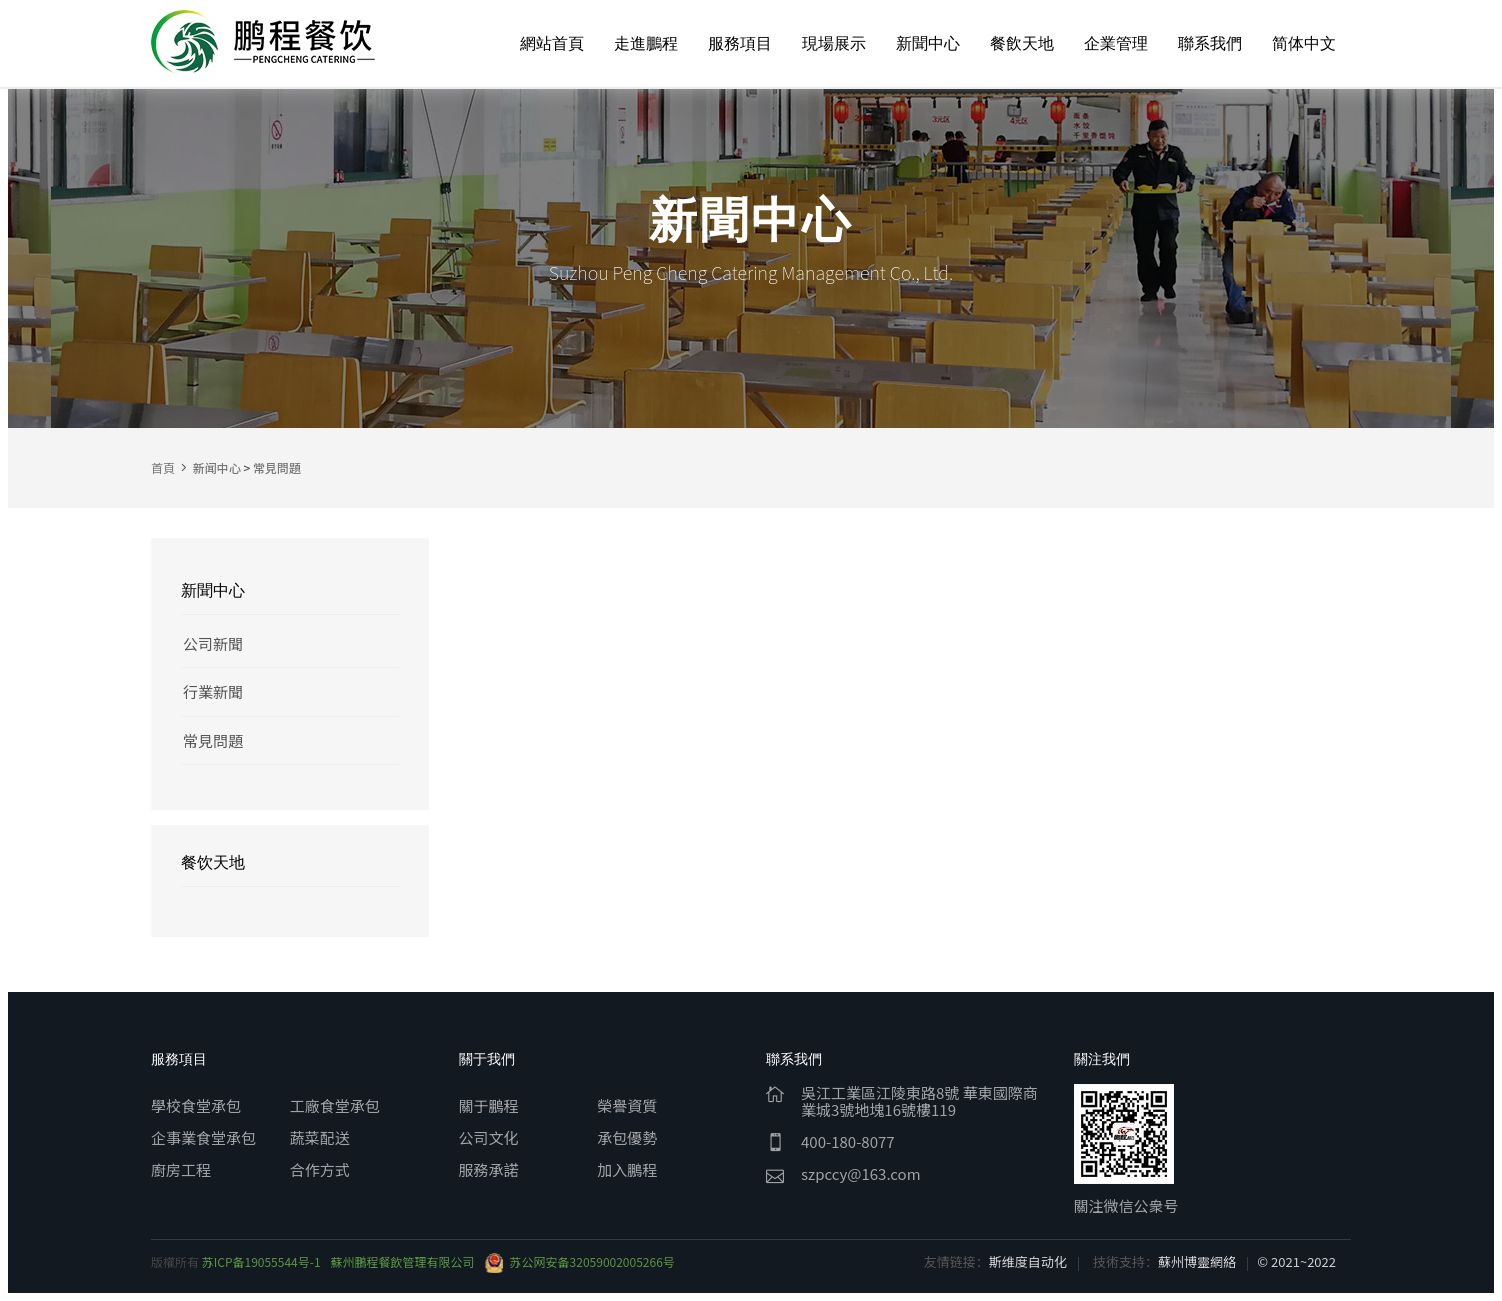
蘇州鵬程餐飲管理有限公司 (403, 1261)
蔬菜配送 (320, 1137)
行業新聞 (213, 691)
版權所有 (176, 1261)
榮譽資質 (627, 1105)
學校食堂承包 (196, 1105)
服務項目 (740, 43)
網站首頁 (552, 43)
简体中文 (1304, 43)
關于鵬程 (489, 1105)
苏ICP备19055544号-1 (261, 1261)
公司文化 (489, 1137)
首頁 (163, 467)
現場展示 (834, 43)
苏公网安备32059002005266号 (580, 1261)
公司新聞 (213, 643)
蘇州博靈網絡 (1197, 1261)
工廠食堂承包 (335, 1105)
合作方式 (320, 1169)
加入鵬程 (627, 1169)
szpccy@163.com (861, 1173)
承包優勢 (627, 1137)
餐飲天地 (1022, 43)
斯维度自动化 (1028, 1261)
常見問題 (277, 467)
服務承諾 (489, 1169)
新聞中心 (928, 43)
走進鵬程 (646, 43)
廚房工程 (181, 1169)
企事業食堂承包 (203, 1137)
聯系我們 (1210, 43)
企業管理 (1116, 43)
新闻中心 (217, 467)
